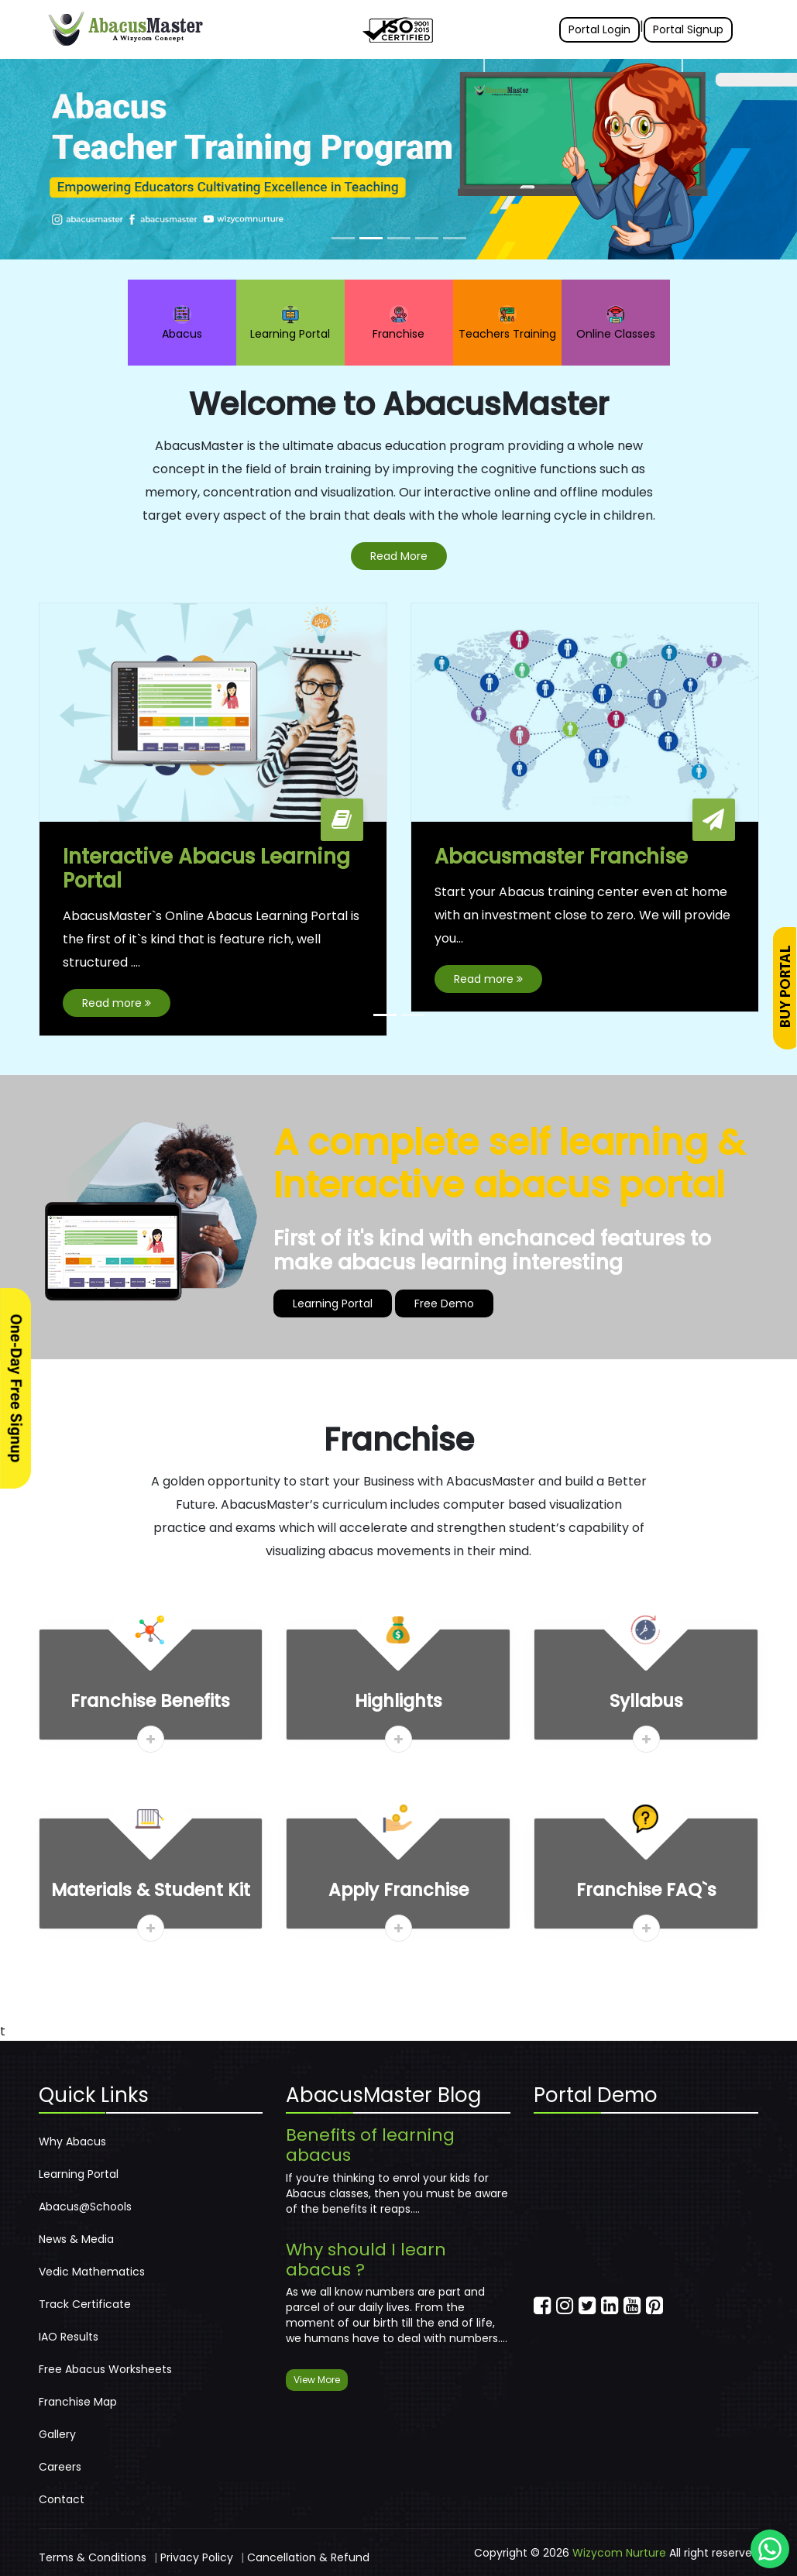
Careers (60, 2467)
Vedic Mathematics (92, 2271)
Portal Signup (688, 29)
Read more (116, 1004)
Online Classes (615, 323)
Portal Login (599, 29)
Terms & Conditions (92, 2557)
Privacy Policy (196, 2557)
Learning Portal (290, 323)
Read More (399, 556)
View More (317, 2379)
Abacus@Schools (85, 2206)
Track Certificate (85, 2304)
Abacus (182, 323)
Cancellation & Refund (308, 2557)
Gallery (57, 2434)
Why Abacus (72, 2141)
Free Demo (444, 1304)
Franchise (398, 323)
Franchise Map (78, 2401)
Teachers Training (507, 323)
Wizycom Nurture (619, 2553)
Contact (61, 2499)
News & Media (76, 2239)
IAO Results (68, 2336)
